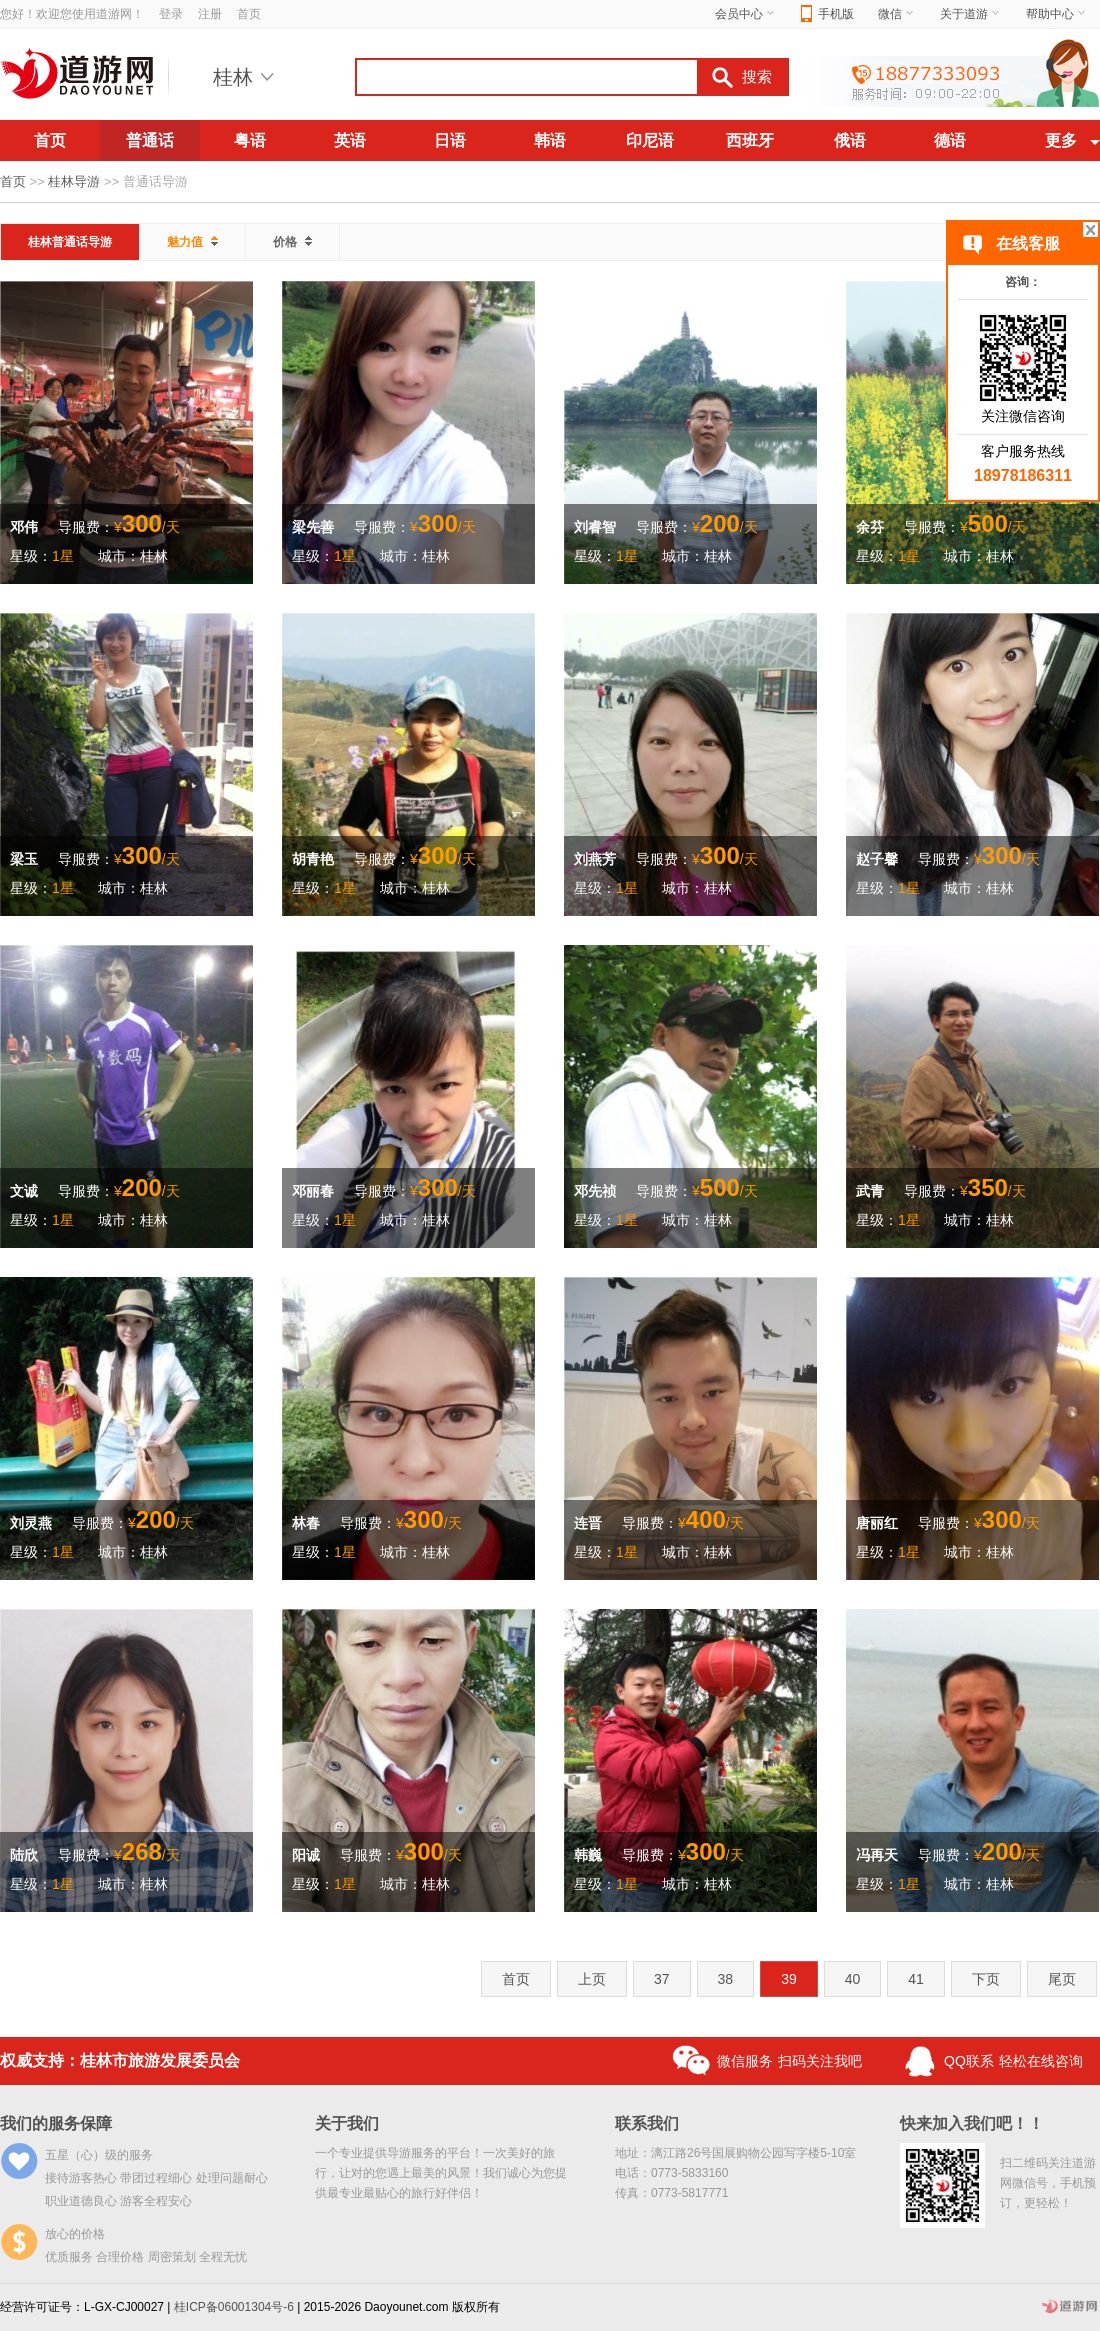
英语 (350, 140)
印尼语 (650, 140)
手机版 (827, 14)
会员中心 (746, 14)
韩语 (550, 140)
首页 (249, 14)
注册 (210, 14)
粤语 (250, 140)
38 (726, 1979)
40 (853, 1979)
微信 (897, 14)
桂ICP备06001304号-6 (234, 2307)
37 (662, 1979)
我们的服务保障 (56, 2123)
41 (916, 1979)
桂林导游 (74, 181)
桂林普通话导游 (70, 242)
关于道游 (971, 14)
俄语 (850, 140)
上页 (592, 1979)
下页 (986, 1979)
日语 (450, 140)
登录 (171, 14)
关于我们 (347, 2123)
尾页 (1062, 1979)
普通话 (150, 140)
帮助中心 (1057, 14)
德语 (950, 140)
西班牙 (750, 140)
